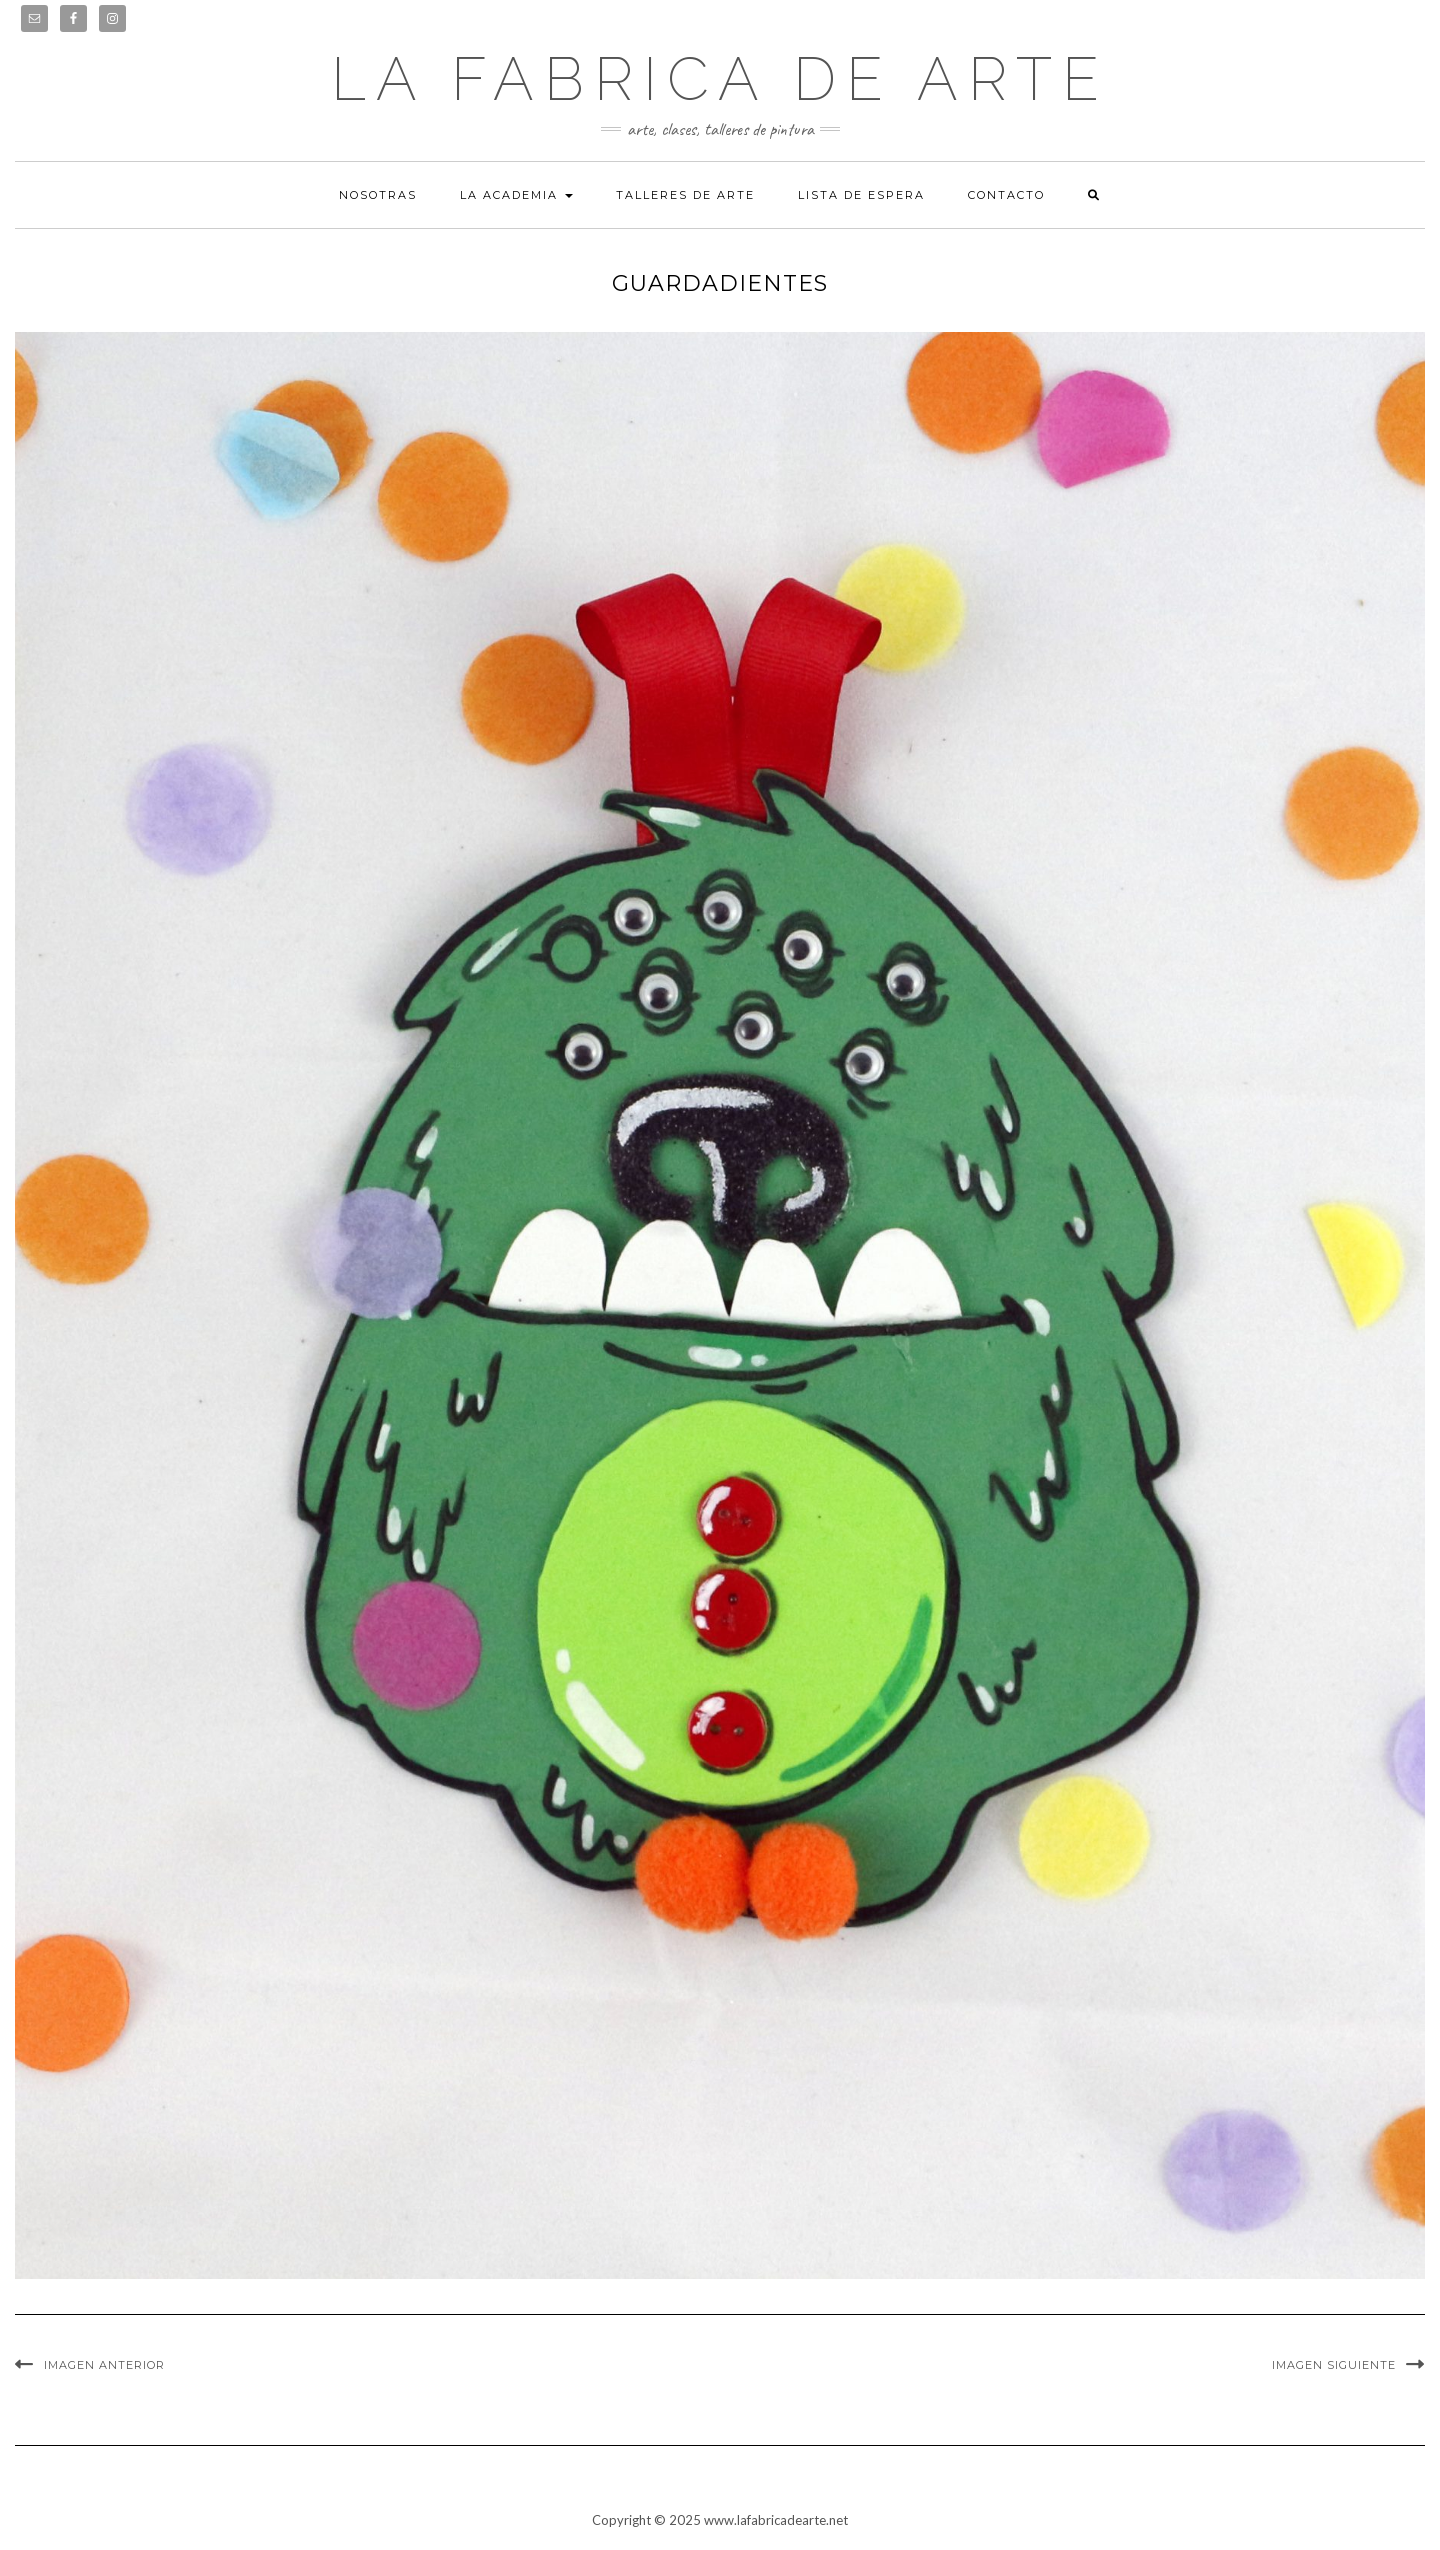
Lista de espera (861, 195)
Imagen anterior (104, 2365)
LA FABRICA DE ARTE (720, 79)
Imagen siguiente (1334, 2365)
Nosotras (378, 195)
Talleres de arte (685, 195)
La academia (516, 195)
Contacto (1006, 195)
